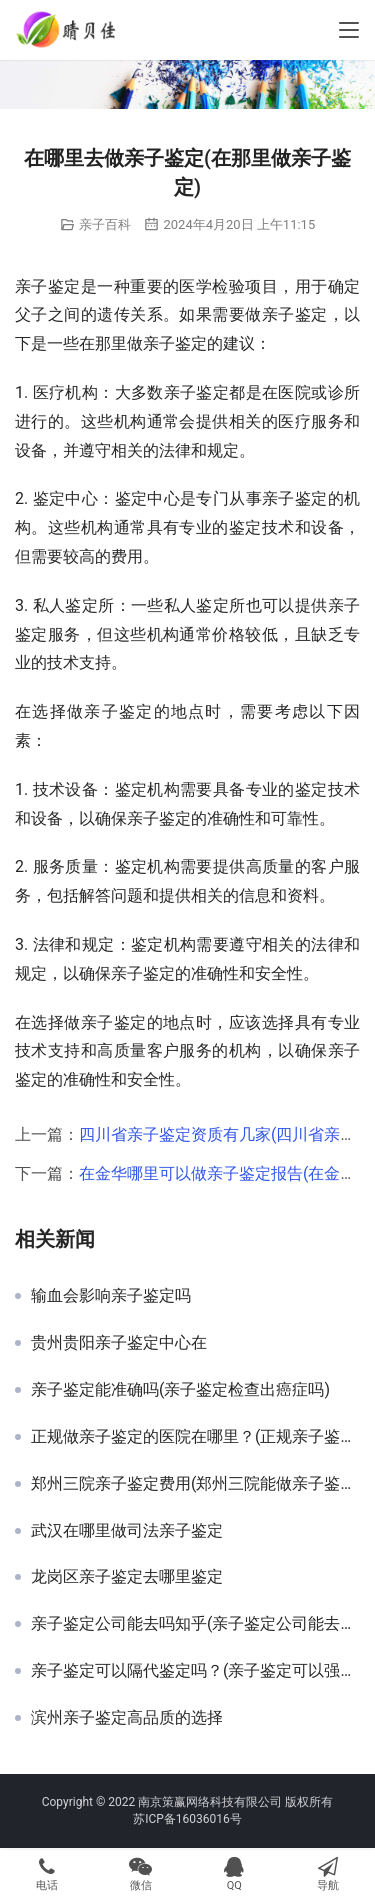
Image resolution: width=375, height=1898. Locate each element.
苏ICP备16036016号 (187, 1819)
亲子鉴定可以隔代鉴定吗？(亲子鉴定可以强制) (195, 1671)
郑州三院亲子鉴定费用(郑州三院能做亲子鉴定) (195, 1484)
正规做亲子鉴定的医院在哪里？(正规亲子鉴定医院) (195, 1437)
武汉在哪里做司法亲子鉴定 (127, 1531)
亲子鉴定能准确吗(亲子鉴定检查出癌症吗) (180, 1390)
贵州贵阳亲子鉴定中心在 (119, 1343)
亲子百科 (105, 224)
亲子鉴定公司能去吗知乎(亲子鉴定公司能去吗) (195, 1624)
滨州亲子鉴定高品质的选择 (127, 1718)
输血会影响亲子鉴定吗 (111, 1296)
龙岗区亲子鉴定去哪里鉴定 (127, 1577)
